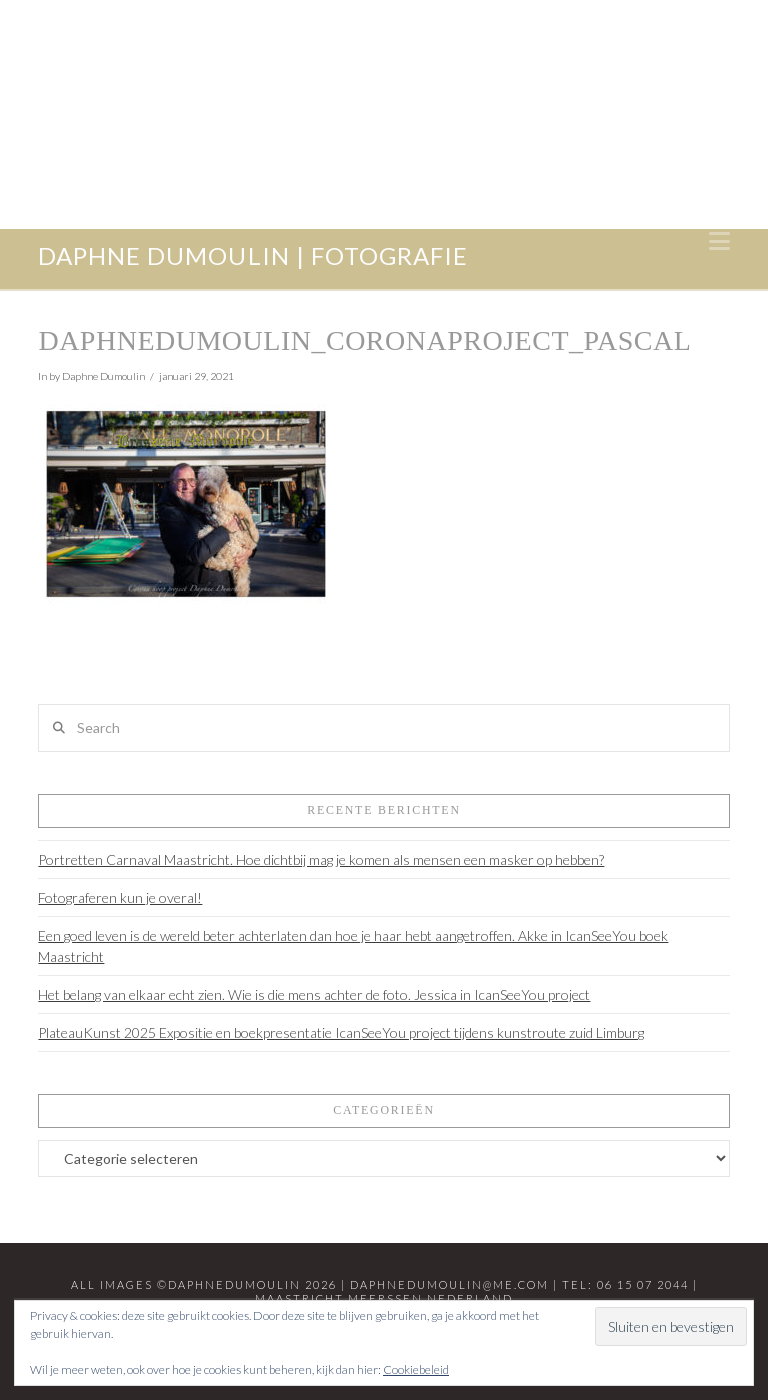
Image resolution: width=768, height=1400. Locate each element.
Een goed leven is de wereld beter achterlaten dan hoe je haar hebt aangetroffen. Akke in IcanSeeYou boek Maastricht (353, 946)
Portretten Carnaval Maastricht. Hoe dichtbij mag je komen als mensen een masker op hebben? (321, 859)
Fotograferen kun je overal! (120, 897)
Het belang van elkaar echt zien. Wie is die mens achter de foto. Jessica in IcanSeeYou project (314, 994)
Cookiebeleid (416, 1369)
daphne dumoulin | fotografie (252, 256)
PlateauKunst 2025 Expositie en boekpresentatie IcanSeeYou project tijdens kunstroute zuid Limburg (341, 1032)
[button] (719, 241)
